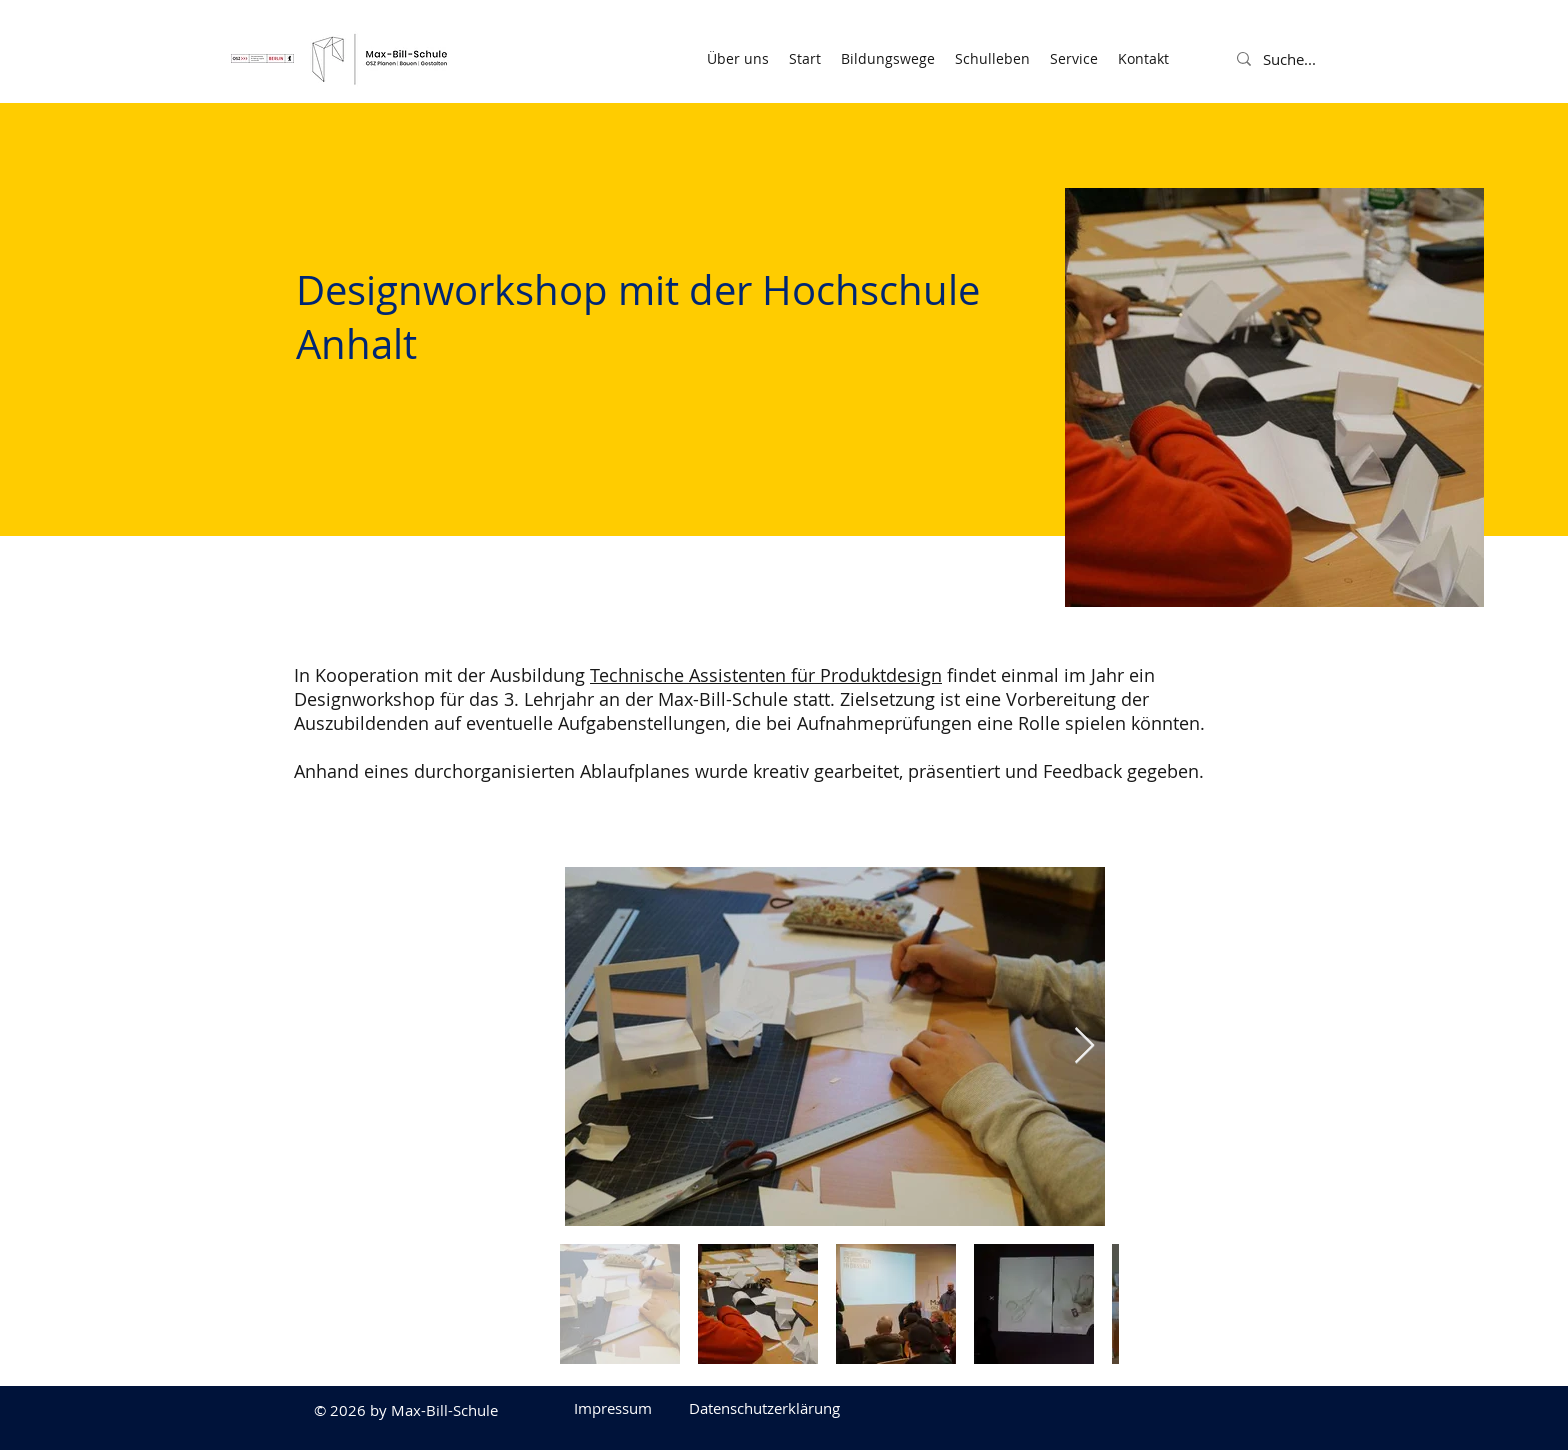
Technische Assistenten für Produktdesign (766, 675)
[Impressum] (613, 1408)
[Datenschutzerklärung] (764, 1408)
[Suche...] (1312, 59)
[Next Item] (1084, 1046)
